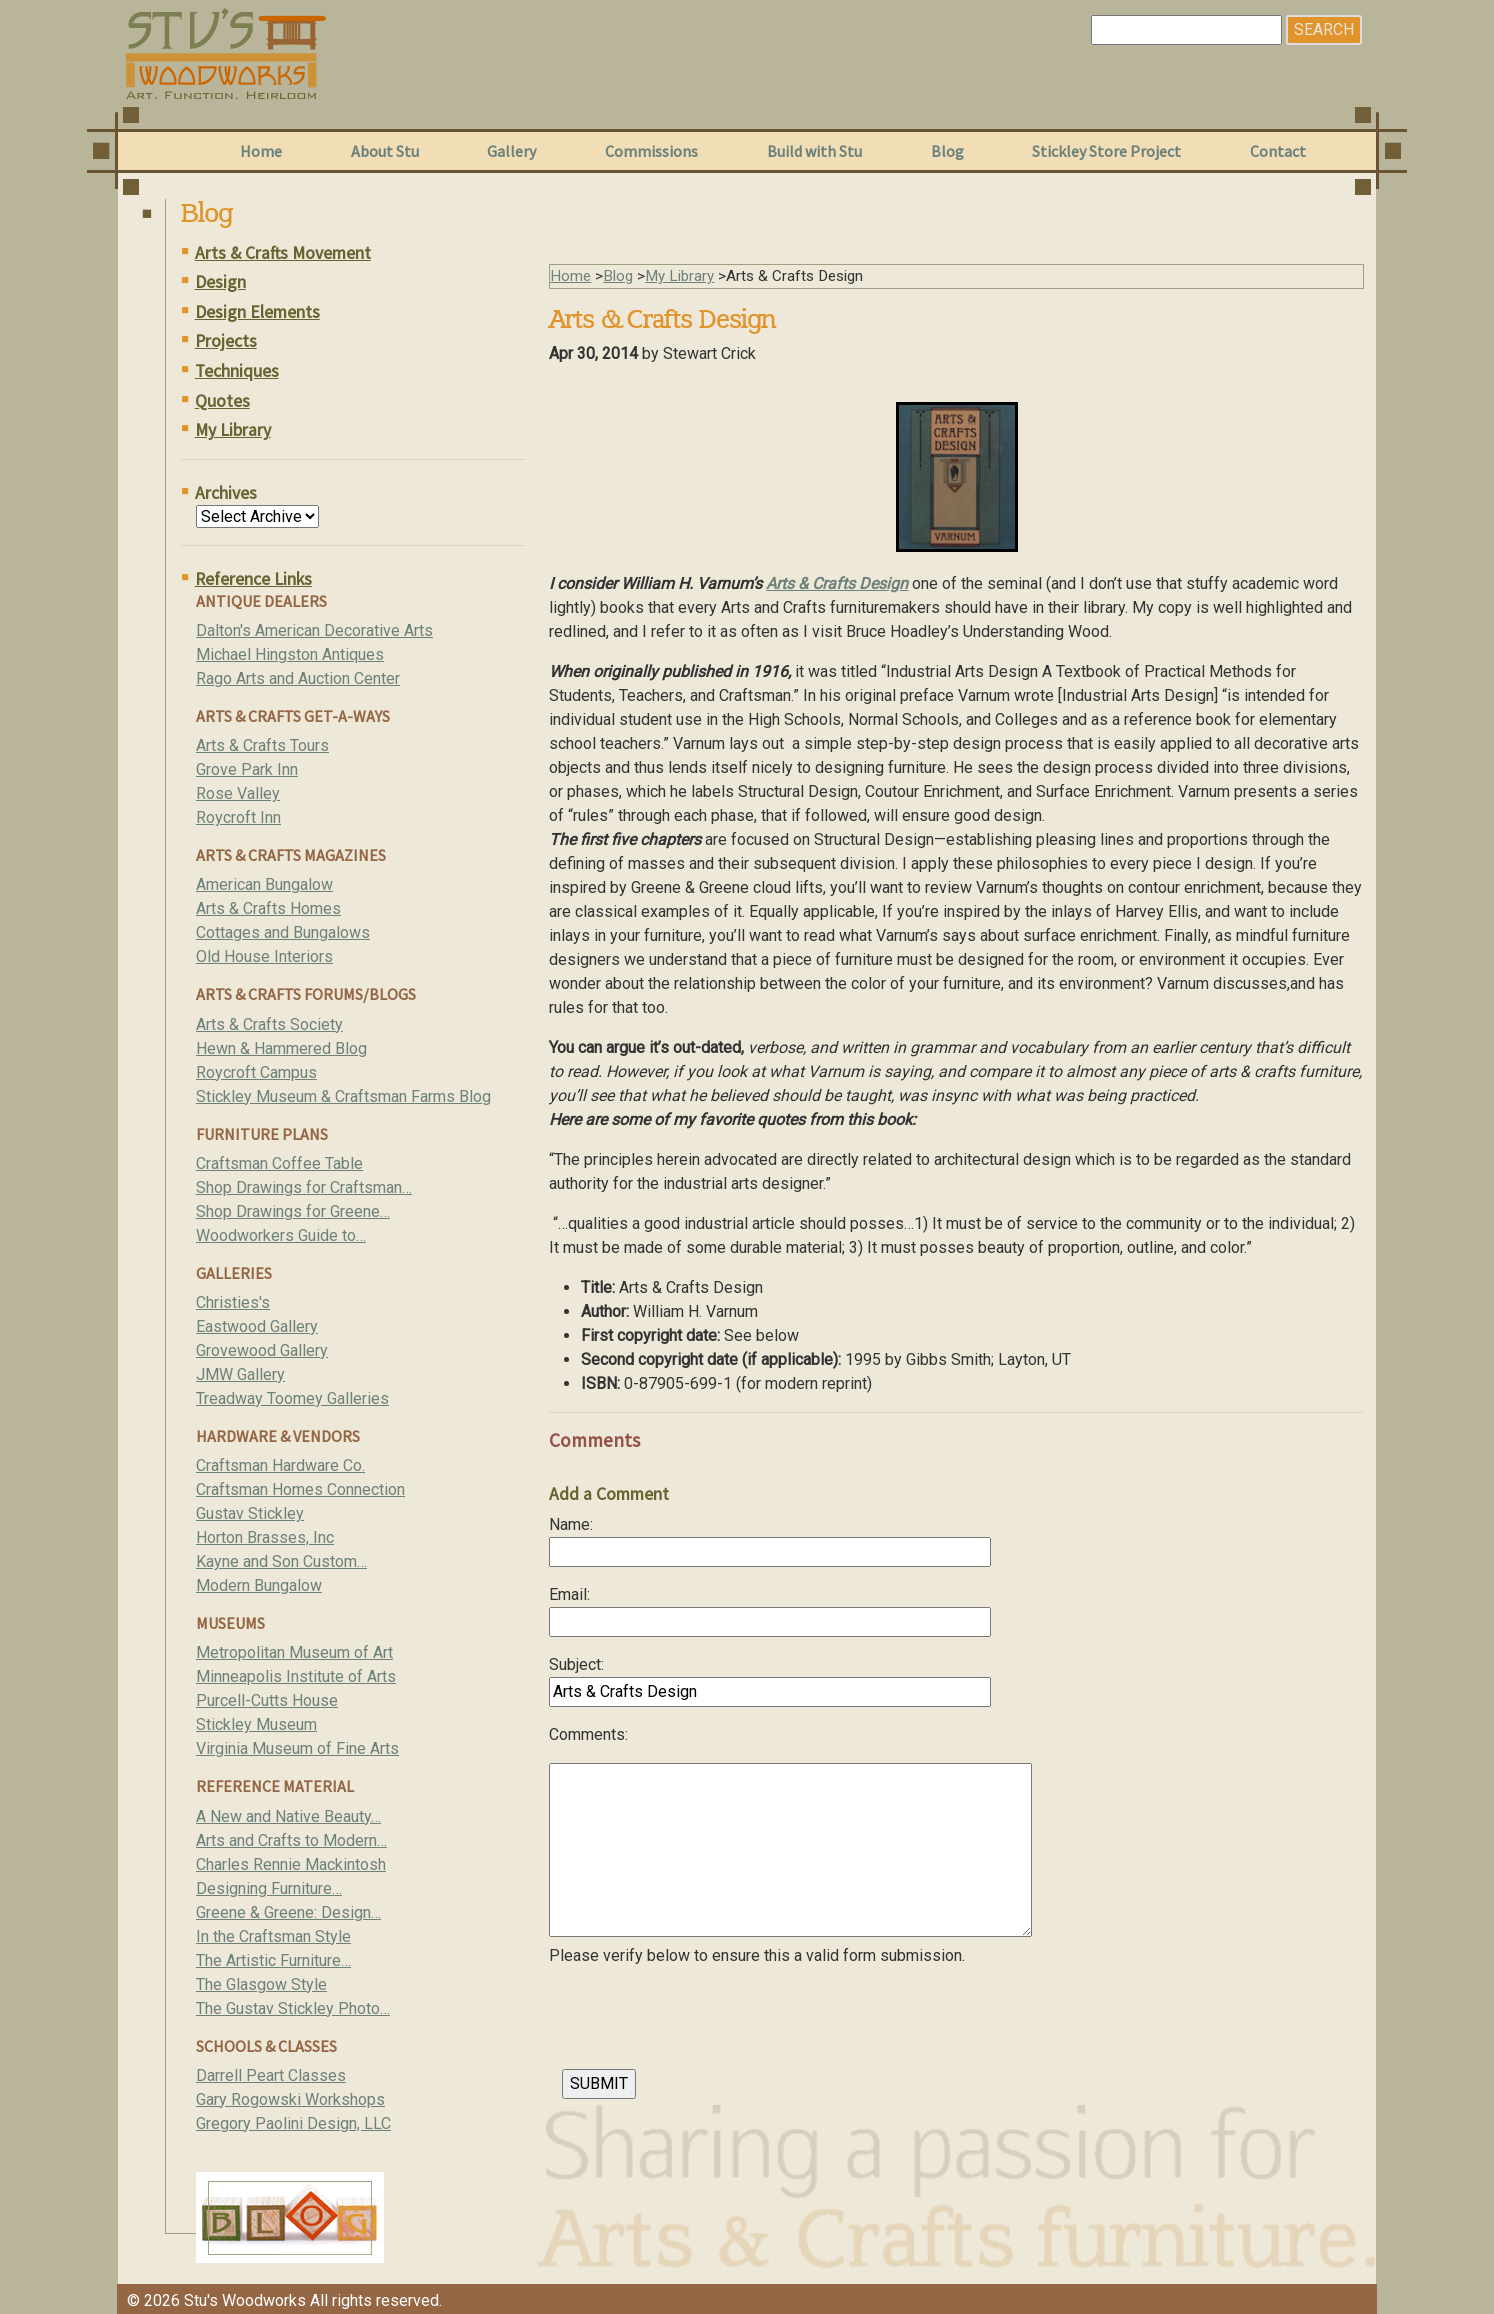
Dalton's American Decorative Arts (314, 630)
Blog (947, 151)
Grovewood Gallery (262, 1350)
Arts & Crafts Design (837, 583)
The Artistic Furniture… (273, 1960)
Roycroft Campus (256, 1072)
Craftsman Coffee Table (279, 1163)
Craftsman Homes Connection (300, 1489)
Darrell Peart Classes (271, 2075)
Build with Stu (814, 151)
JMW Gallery (240, 1374)
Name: (571, 1524)
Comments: (588, 1734)
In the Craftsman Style (273, 1936)
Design (220, 282)
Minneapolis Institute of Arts (296, 1676)
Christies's (233, 1302)
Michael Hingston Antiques (290, 654)
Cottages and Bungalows (283, 932)
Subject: (576, 1664)
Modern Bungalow (259, 1585)
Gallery (511, 151)
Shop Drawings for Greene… (293, 1211)
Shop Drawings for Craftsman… (304, 1187)
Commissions (651, 151)
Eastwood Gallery (257, 1326)
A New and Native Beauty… (288, 1816)
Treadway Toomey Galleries (292, 1398)
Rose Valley (238, 793)
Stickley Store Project (1106, 151)
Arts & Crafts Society (269, 1024)
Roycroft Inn (238, 817)
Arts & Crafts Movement (283, 253)
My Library (233, 430)
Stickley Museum (256, 1724)
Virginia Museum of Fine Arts (297, 1748)
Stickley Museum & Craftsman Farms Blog (343, 1096)
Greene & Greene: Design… (288, 1912)
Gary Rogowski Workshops (290, 2099)
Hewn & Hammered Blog (281, 1048)
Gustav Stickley (250, 1513)
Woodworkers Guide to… (281, 1235)
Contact (1278, 151)
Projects (226, 341)
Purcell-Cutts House (267, 1700)
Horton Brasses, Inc (265, 1537)
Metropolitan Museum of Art (294, 1652)
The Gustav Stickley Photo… (293, 2008)
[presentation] (701, 2023)
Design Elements (257, 312)
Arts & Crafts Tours (262, 745)
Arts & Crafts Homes (268, 908)
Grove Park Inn (247, 769)
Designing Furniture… (269, 1888)
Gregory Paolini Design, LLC (293, 2123)
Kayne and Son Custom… (281, 1561)
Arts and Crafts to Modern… (291, 1840)
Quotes (222, 401)
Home (261, 151)
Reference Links (253, 579)
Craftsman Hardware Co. (280, 1465)
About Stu (385, 151)
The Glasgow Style (261, 1984)
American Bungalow (264, 884)
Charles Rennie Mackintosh (291, 1864)
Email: (569, 1594)
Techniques (237, 371)
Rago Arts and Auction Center (298, 678)
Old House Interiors (264, 956)
